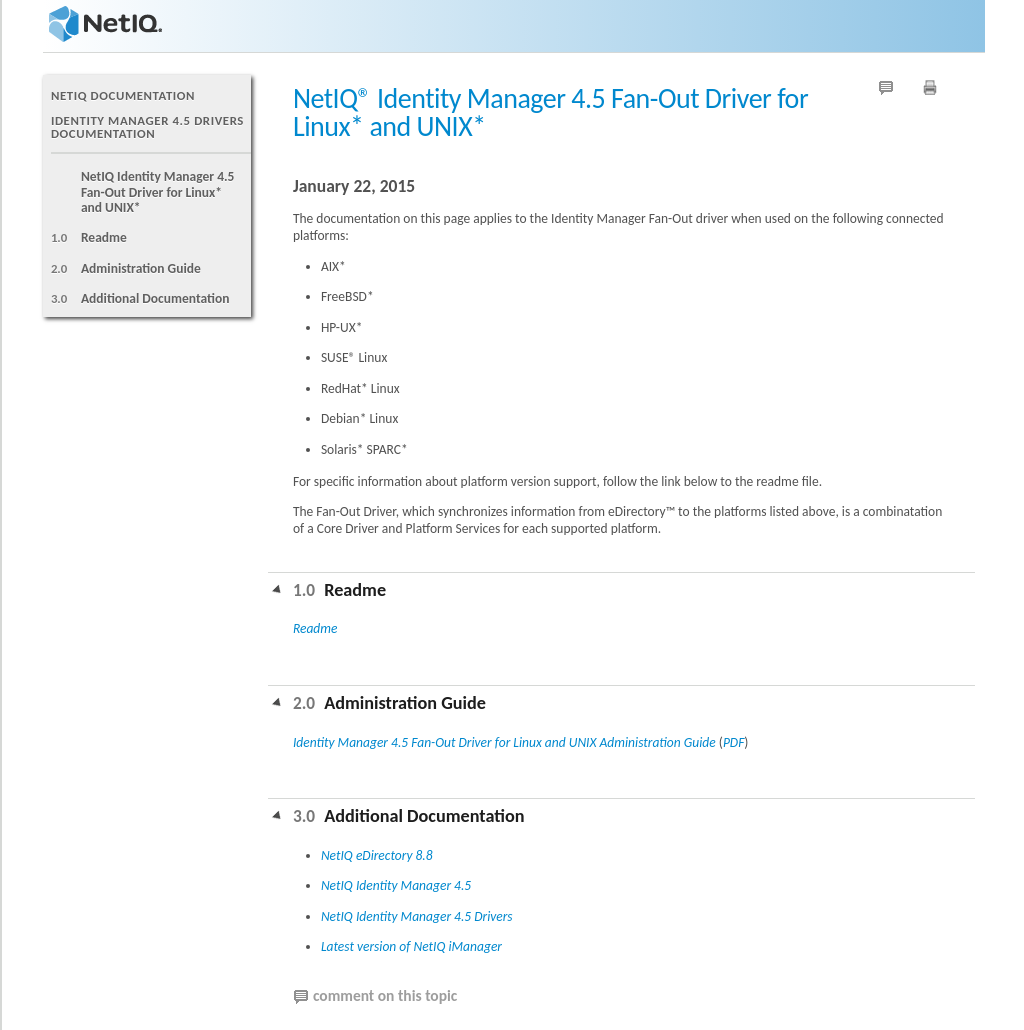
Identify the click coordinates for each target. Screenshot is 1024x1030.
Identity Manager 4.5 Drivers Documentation (147, 127)
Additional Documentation (155, 298)
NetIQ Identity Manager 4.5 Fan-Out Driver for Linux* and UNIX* (158, 192)
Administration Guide (141, 268)
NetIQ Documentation (123, 95)
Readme (104, 237)
